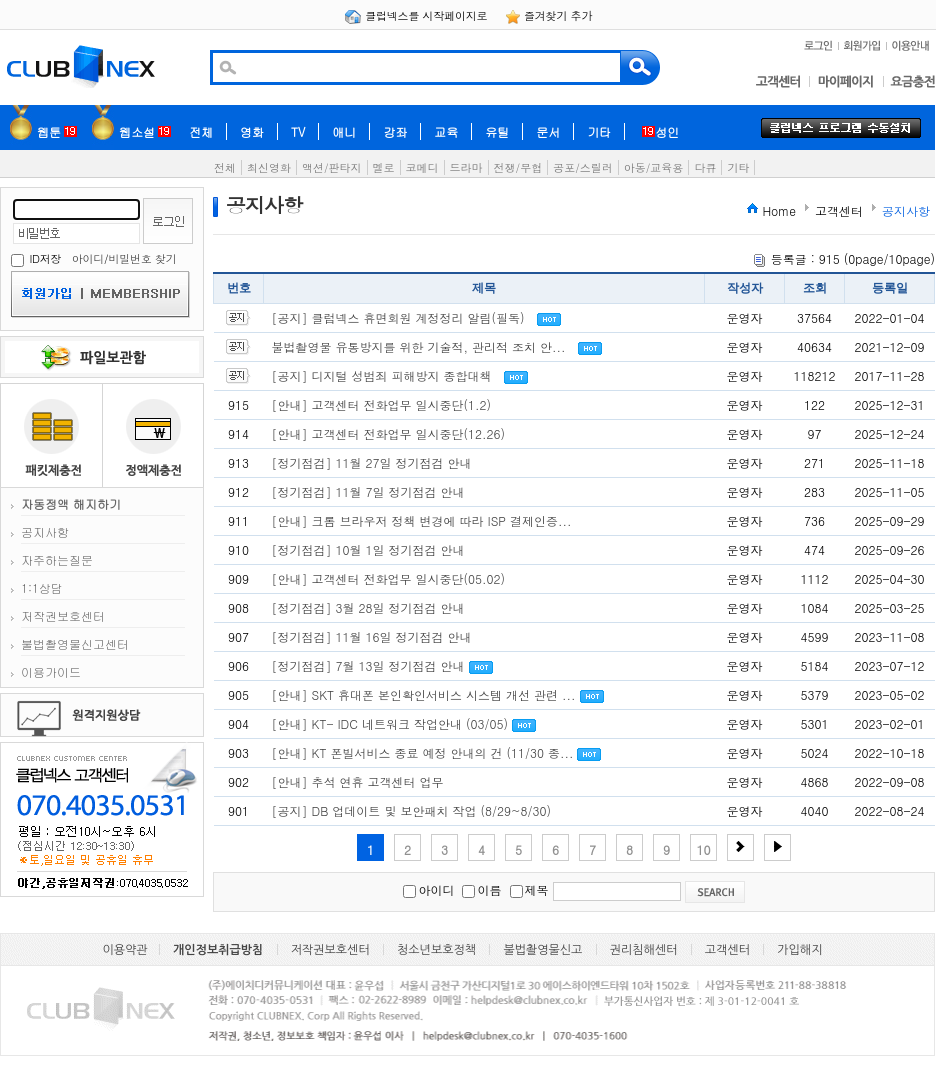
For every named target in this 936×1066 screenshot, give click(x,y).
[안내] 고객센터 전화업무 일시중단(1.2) (382, 404)
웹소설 (145, 131)
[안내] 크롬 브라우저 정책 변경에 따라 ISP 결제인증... (422, 520)
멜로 (384, 167)
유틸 (497, 131)
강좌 (395, 131)
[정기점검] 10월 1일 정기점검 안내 (368, 549)
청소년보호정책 (436, 950)
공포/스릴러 (583, 167)
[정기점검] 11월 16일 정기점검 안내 (372, 636)
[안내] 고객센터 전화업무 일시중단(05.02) (389, 578)
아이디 (88, 258)
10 (704, 849)
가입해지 (799, 950)
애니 (344, 131)
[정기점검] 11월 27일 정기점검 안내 (372, 462)
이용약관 (125, 950)
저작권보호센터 (63, 615)
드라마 (466, 167)
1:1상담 (42, 587)
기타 (599, 131)
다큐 (705, 167)
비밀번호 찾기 (142, 258)
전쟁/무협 (518, 167)
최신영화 (269, 167)
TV (298, 131)
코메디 (422, 167)
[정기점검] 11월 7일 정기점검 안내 (368, 491)
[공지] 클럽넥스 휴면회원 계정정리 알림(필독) (398, 317)
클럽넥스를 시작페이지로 (417, 15)
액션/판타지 (332, 167)
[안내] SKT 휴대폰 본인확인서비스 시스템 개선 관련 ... (424, 694)
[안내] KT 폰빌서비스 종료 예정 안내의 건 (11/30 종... (423, 752)
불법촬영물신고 (542, 950)
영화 (252, 131)
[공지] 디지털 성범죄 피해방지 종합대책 (382, 375)
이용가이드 (51, 671)
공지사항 (45, 531)
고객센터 (727, 950)
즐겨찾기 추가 (549, 15)
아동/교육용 (654, 167)
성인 (660, 131)
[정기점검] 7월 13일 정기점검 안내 (368, 665)
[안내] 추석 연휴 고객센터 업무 (358, 781)
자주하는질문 (57, 559)
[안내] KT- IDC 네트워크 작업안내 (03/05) (390, 723)
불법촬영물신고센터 (75, 643)
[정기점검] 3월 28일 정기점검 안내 (368, 607)
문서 (548, 131)
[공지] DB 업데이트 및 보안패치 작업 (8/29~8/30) (411, 810)
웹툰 (57, 131)
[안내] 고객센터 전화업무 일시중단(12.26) (389, 433)
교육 (446, 131)
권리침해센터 (644, 950)
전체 (201, 131)
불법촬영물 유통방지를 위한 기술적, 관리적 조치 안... (419, 346)
